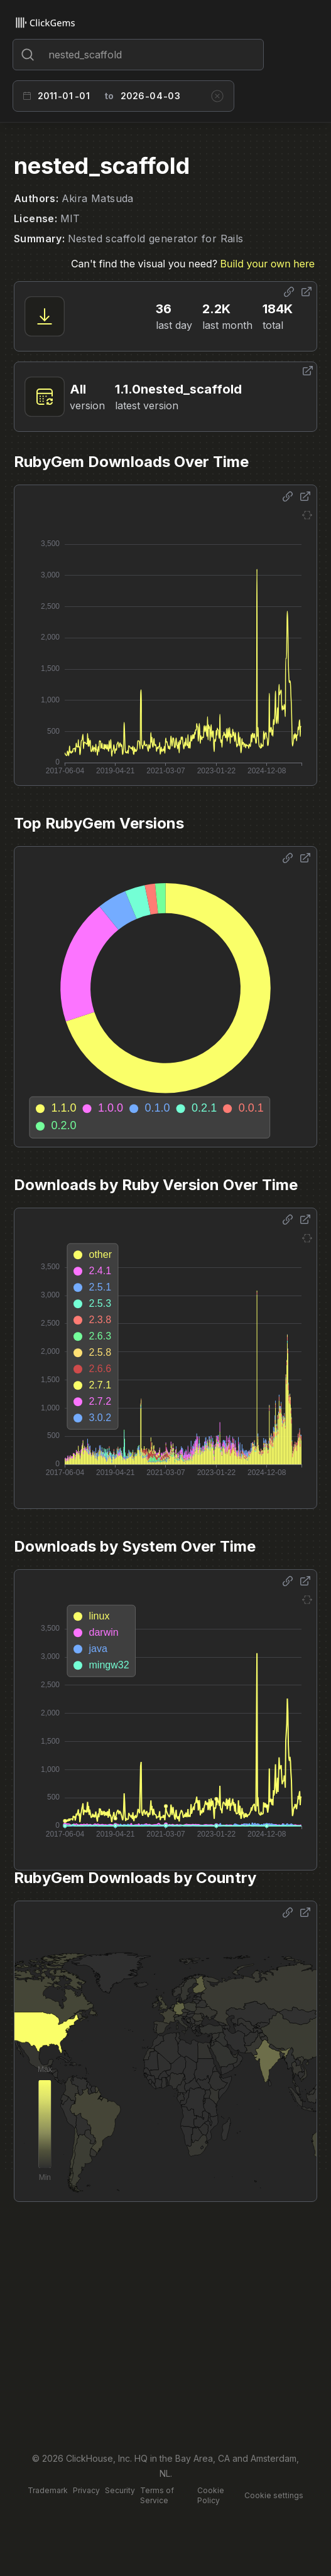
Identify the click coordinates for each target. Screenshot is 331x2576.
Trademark (48, 2490)
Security (120, 2490)
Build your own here (267, 263)
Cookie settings (273, 2495)
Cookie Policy (210, 2495)
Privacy (86, 2490)
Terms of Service (157, 2495)
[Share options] (289, 292)
